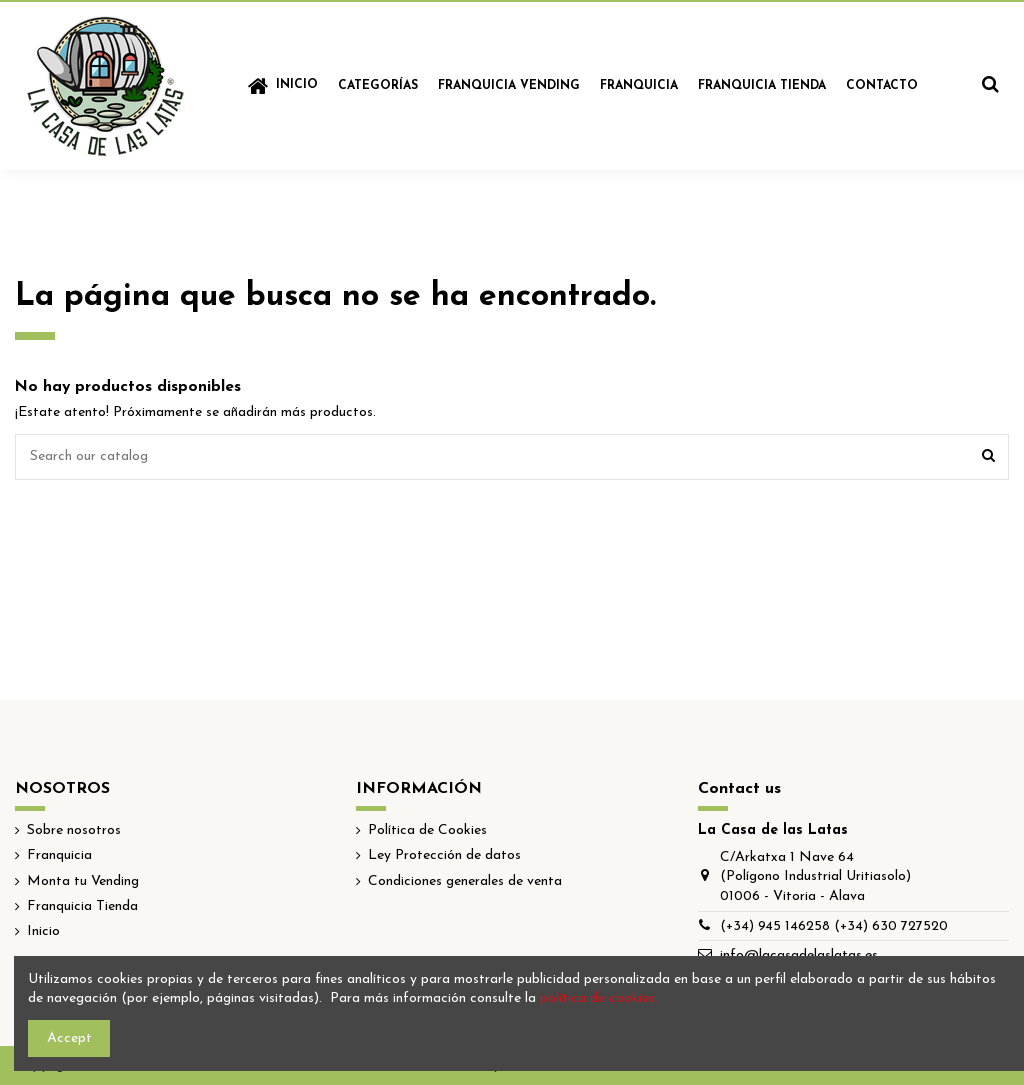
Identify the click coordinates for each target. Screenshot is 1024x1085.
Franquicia (59, 855)
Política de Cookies (427, 830)
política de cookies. (599, 998)
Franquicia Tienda (82, 906)
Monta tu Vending (83, 881)
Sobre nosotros (74, 830)
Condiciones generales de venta (465, 881)
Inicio (43, 931)
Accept (69, 1038)
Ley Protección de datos (444, 855)
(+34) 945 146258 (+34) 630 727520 (834, 926)
